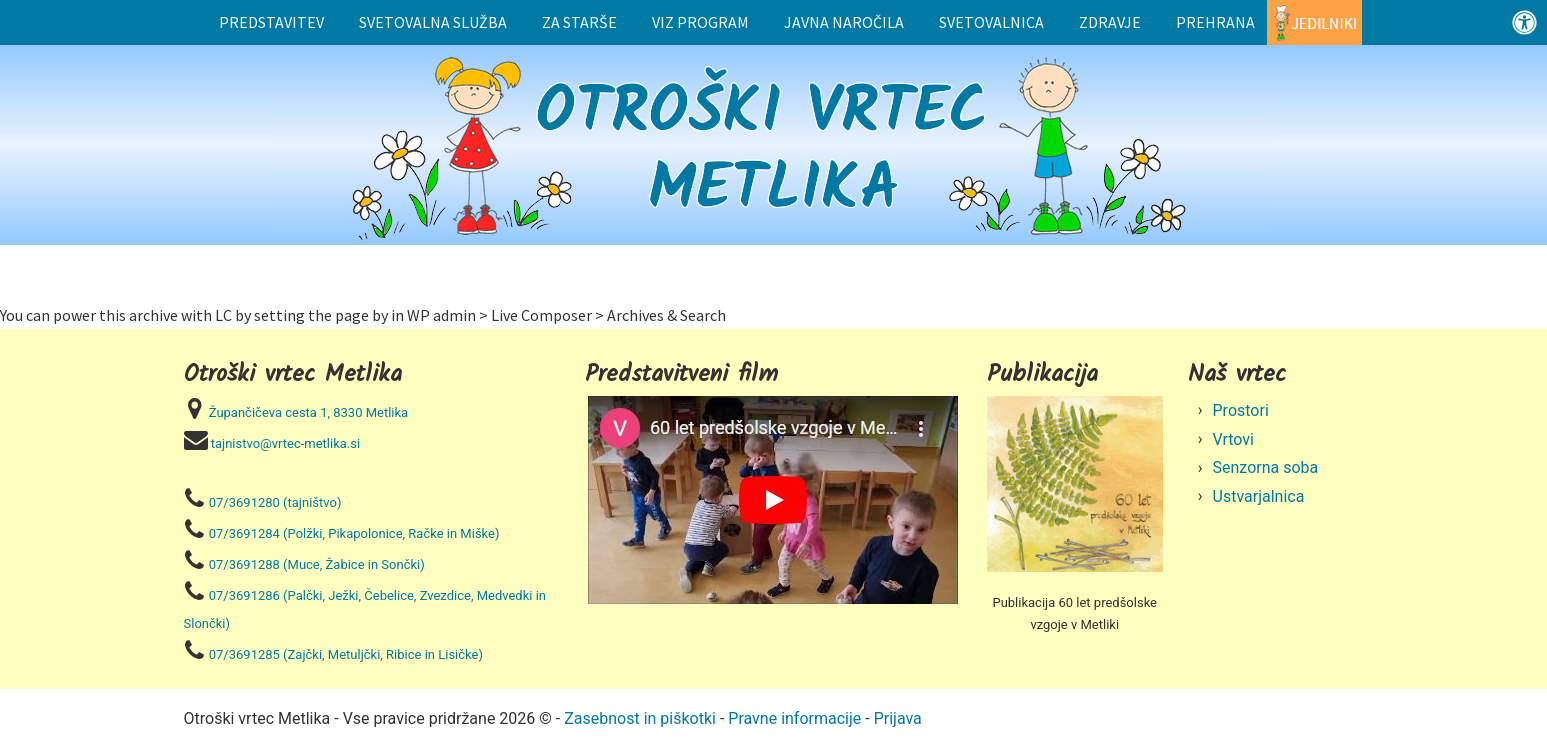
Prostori (1241, 410)
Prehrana (1215, 22)
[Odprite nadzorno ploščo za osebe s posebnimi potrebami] (1524, 22)
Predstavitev (271, 22)
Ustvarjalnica (1259, 496)
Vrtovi (1234, 439)
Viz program (700, 22)
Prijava (898, 718)
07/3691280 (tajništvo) (275, 502)
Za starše (579, 22)
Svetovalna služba (433, 22)
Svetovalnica (991, 22)
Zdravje (1110, 22)
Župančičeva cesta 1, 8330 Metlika (308, 412)
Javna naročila (844, 22)
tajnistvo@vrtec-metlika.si (285, 443)
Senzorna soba (1266, 467)
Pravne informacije (794, 718)
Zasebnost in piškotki (640, 718)
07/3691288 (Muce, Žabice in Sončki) (317, 564)
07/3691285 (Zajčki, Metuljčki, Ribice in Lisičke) (346, 654)
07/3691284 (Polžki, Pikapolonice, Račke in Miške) (354, 533)
